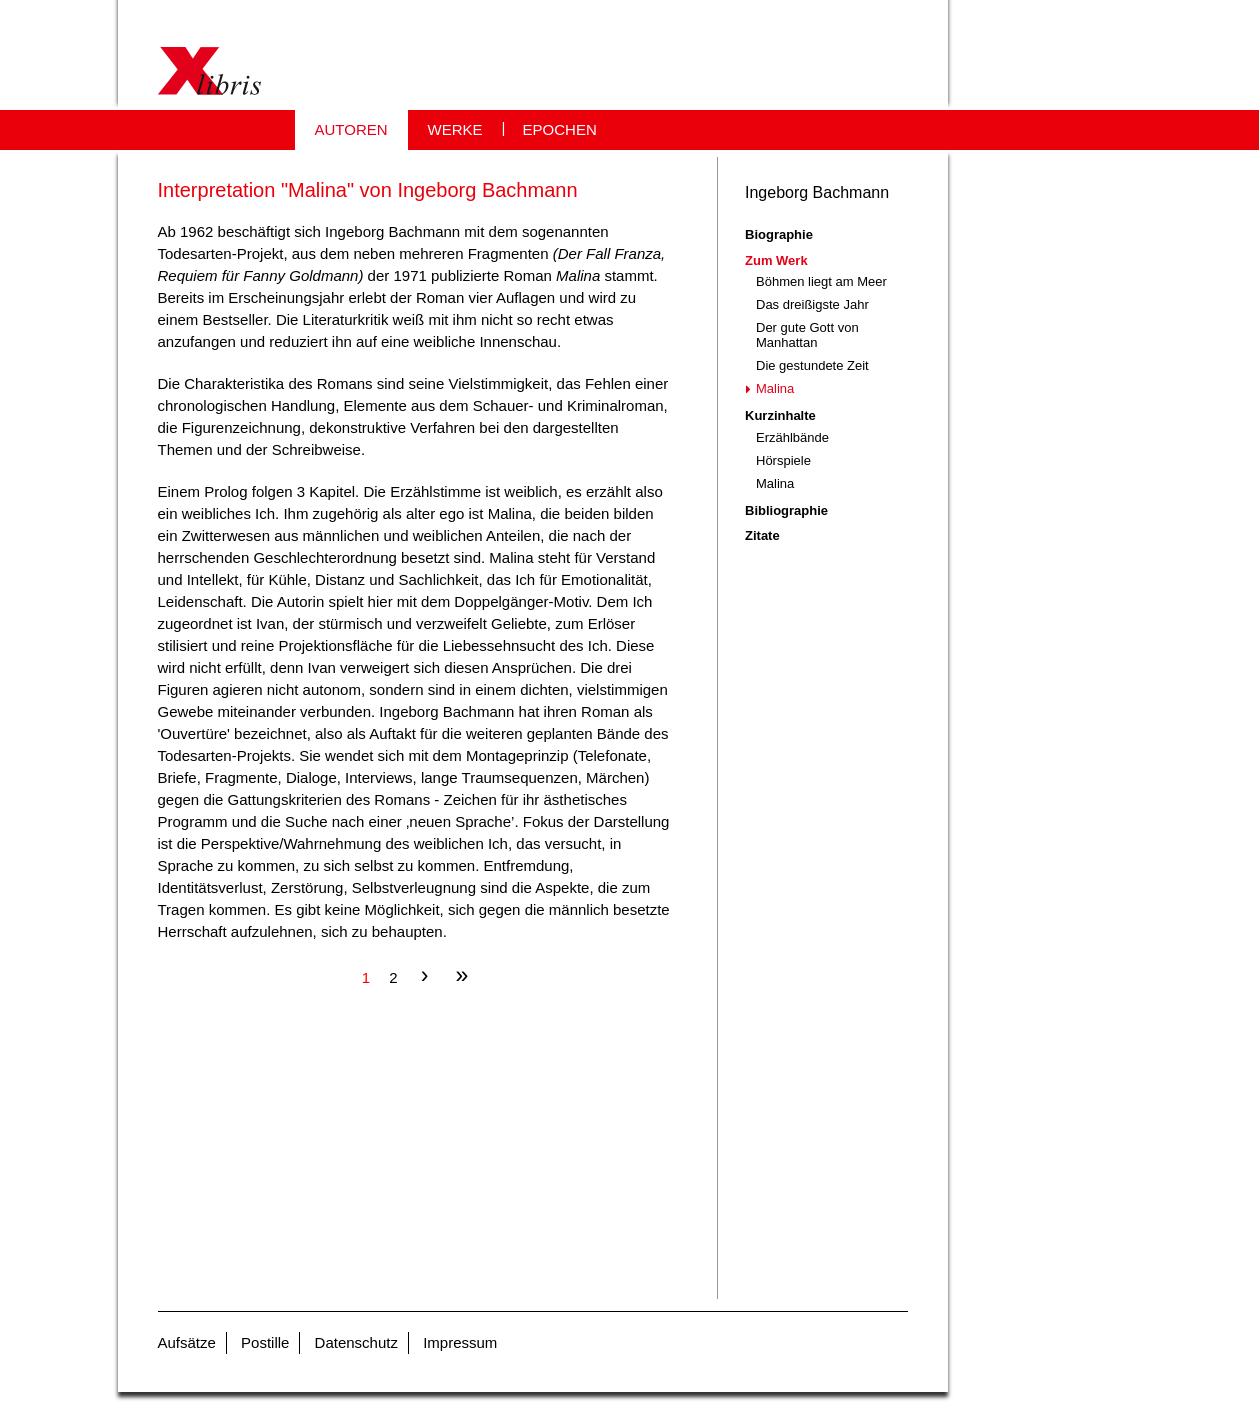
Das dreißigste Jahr (812, 304)
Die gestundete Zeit (812, 365)
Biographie (779, 234)
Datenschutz (356, 1342)
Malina (775, 388)
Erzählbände (792, 437)
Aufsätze (187, 1342)
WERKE (455, 129)
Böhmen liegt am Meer (821, 281)
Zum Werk (776, 260)
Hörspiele (783, 460)
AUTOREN (351, 129)
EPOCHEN (560, 129)
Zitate (762, 535)
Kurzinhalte (780, 415)
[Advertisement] (417, 1159)
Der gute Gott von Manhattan (807, 335)
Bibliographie (786, 510)
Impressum (460, 1342)
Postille (265, 1342)
